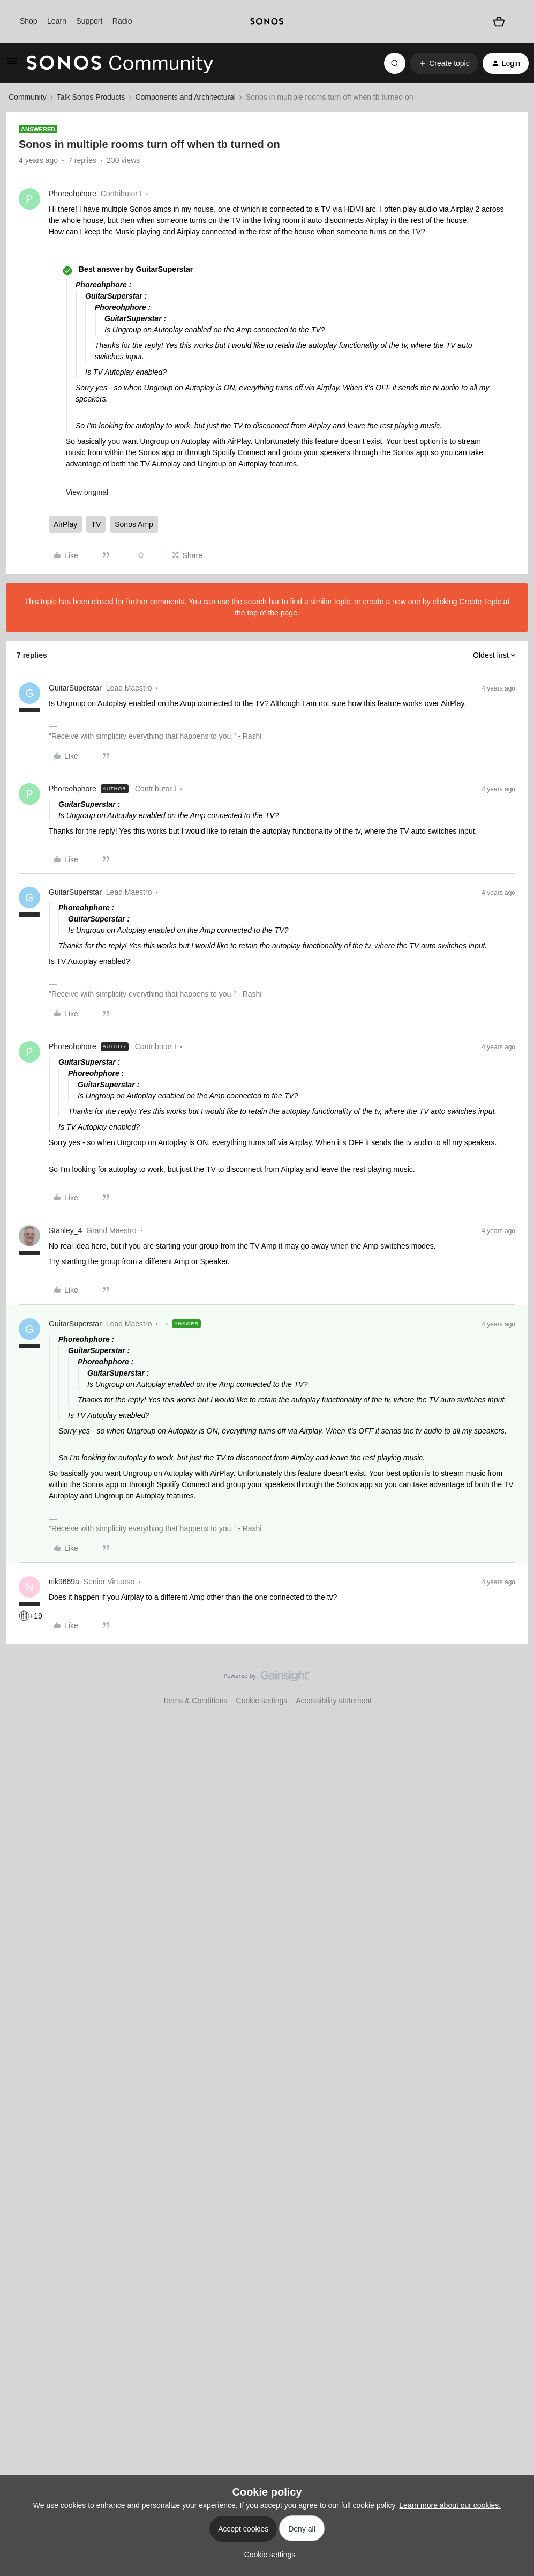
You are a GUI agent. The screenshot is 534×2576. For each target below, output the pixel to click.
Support (89, 21)
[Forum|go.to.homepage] (120, 63)
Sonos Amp (134, 524)
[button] (11, 65)
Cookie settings (262, 1700)
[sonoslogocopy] (267, 21)
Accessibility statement (334, 1700)
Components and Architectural (185, 97)
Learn (56, 21)
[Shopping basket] (498, 21)
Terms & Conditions (194, 1700)
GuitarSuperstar (75, 688)
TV (96, 524)
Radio (122, 21)
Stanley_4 (65, 1230)
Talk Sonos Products (91, 97)
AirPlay (65, 524)
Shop (28, 21)
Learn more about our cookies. (450, 2505)
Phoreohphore (72, 193)
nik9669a (64, 1581)
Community (28, 97)
